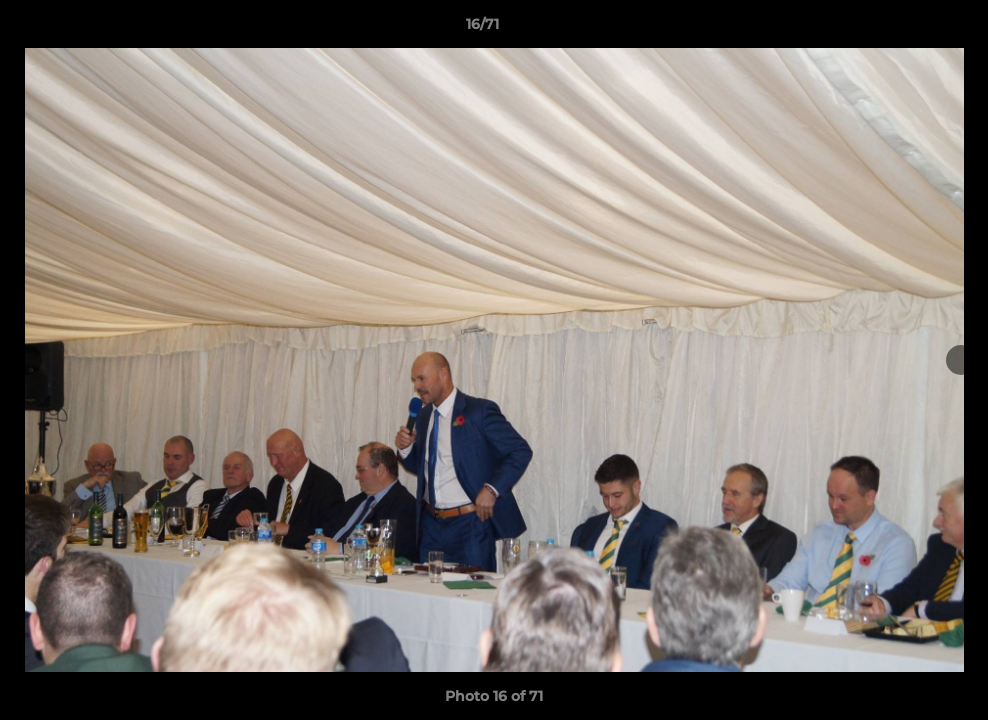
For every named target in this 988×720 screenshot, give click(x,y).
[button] (904, 29)
